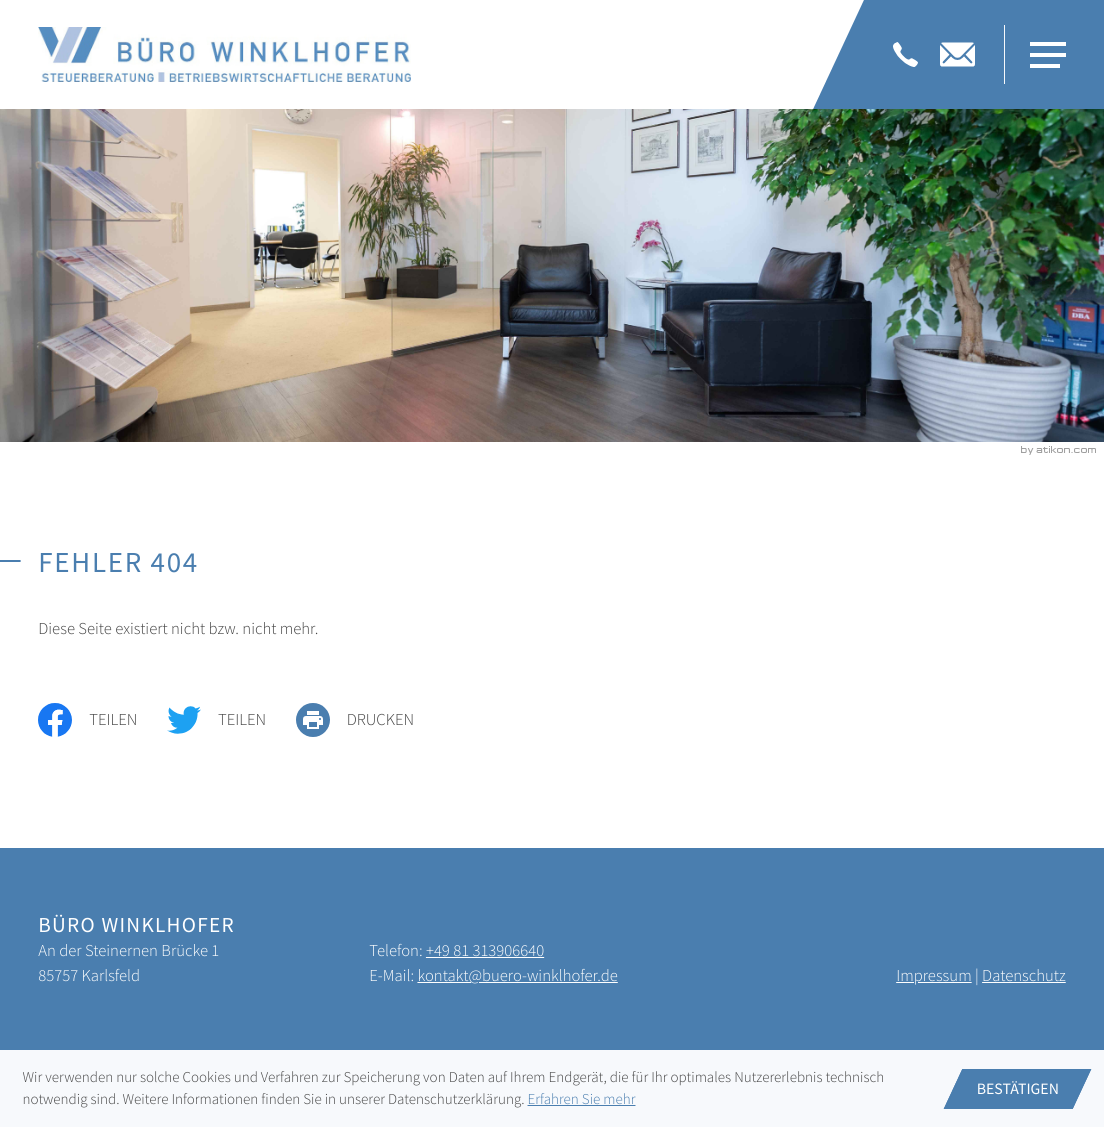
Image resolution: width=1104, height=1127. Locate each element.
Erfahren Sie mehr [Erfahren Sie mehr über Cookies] (582, 1099)
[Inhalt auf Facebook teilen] (102, 720)
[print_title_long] (370, 720)
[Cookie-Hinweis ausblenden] (1017, 1089)
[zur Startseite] (224, 54)
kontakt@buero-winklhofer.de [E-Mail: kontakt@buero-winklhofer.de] (517, 975)
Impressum (934, 975)
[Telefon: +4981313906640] (905, 54)
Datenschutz (1024, 975)
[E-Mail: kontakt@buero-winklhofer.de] (957, 54)
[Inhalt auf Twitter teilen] (231, 720)
